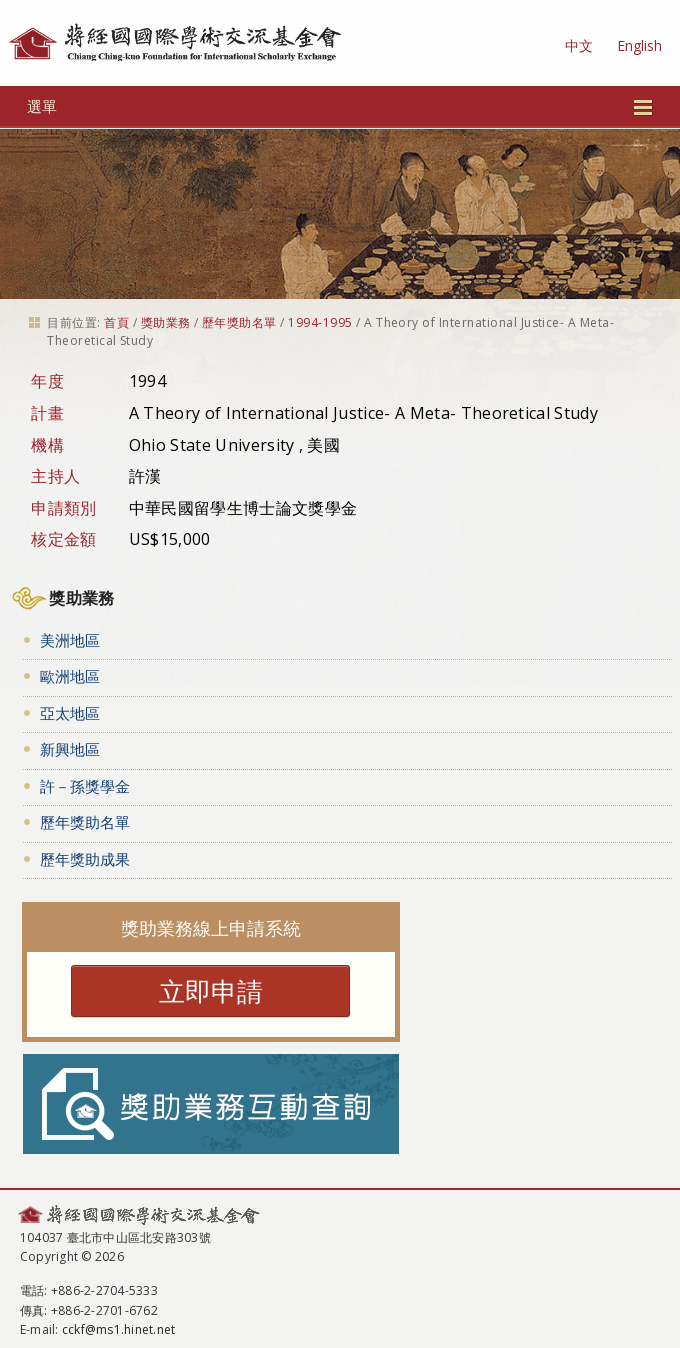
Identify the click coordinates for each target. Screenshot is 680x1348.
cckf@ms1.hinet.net (118, 1329)
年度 (47, 381)
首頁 (116, 322)
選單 (340, 106)
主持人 (55, 476)
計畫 (47, 413)
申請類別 (63, 508)
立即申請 (211, 991)
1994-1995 (320, 322)
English (639, 45)
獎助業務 (166, 322)
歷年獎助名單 (239, 322)
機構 (47, 445)
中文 (579, 45)
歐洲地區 (70, 676)
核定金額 (63, 539)
